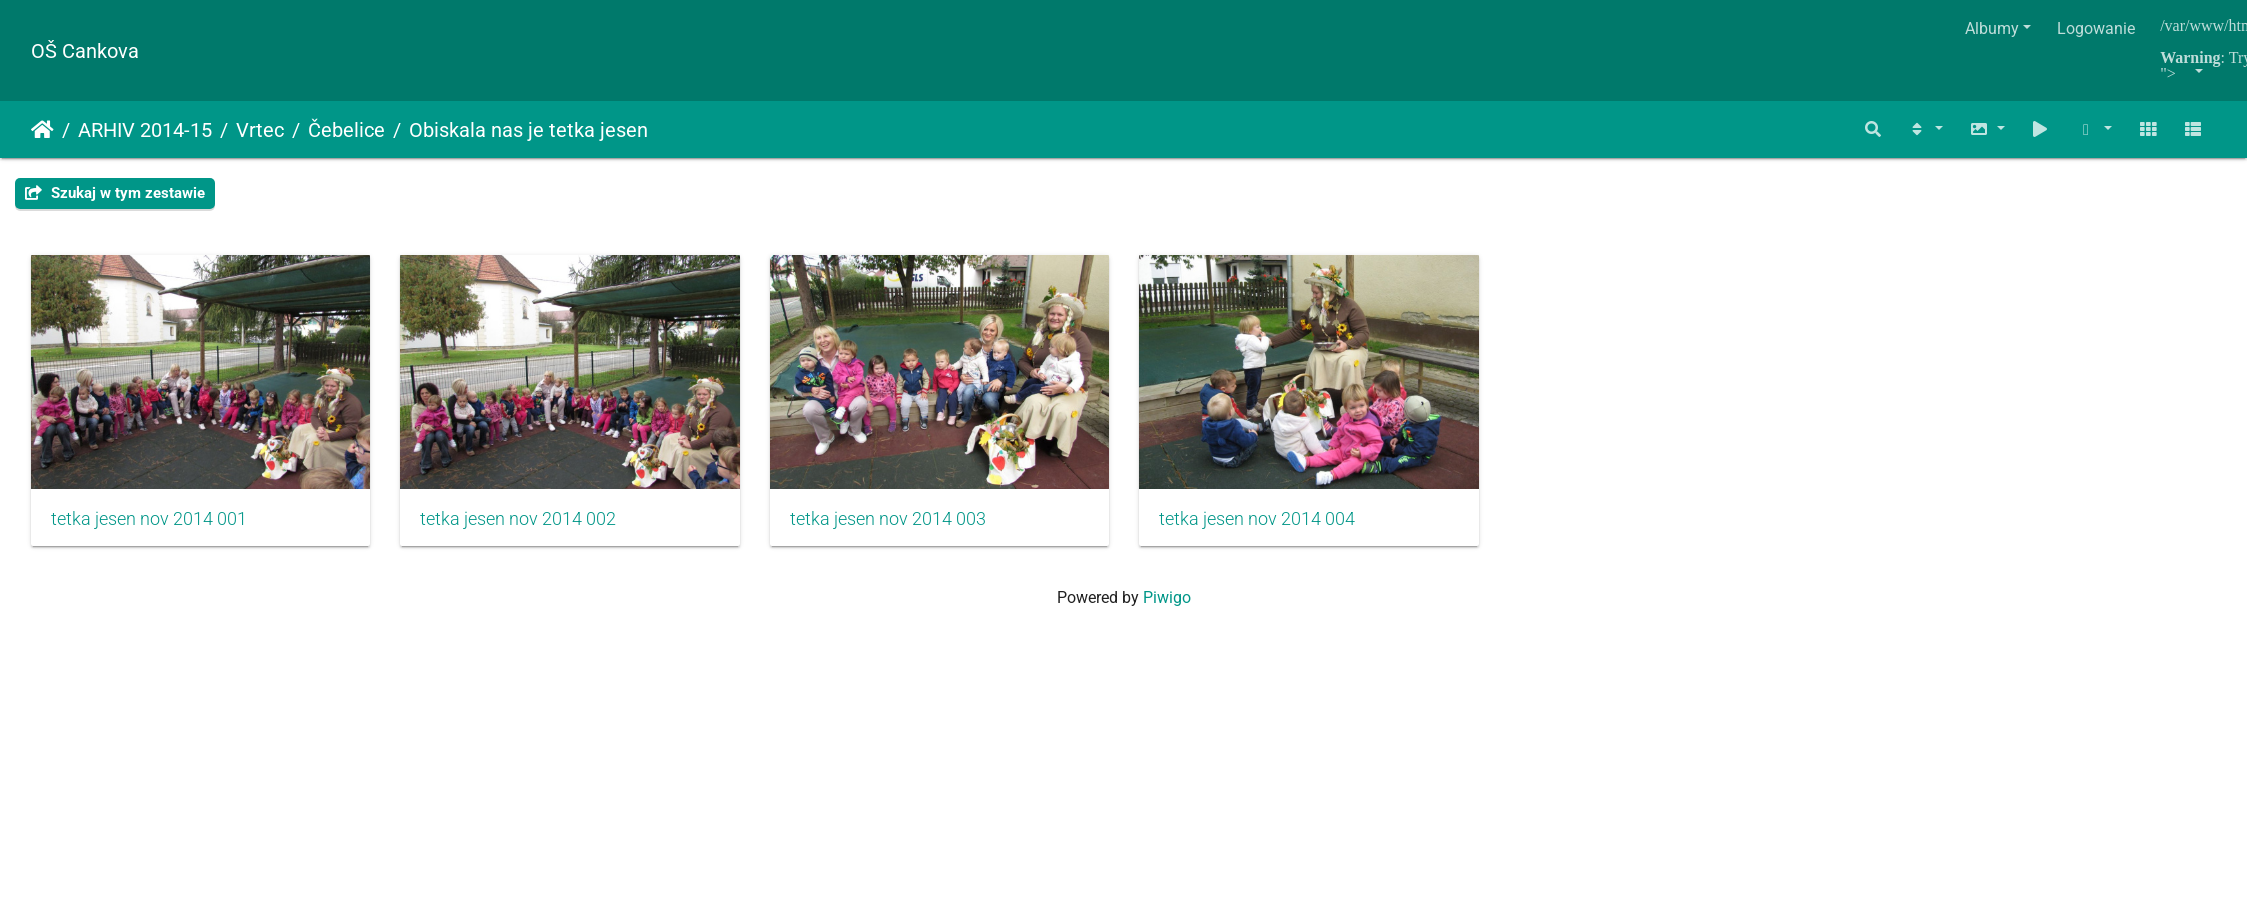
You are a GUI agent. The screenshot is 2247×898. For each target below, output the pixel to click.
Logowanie (2096, 28)
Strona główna (42, 130)
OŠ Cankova (85, 51)
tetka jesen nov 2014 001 (149, 530)
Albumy (1992, 28)
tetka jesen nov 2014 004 (1307, 530)
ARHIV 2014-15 (145, 130)
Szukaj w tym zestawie (115, 193)
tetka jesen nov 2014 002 (535, 530)
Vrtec (260, 130)
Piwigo (1167, 608)
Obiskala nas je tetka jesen (528, 130)
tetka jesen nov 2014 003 (921, 530)
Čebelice (346, 130)
